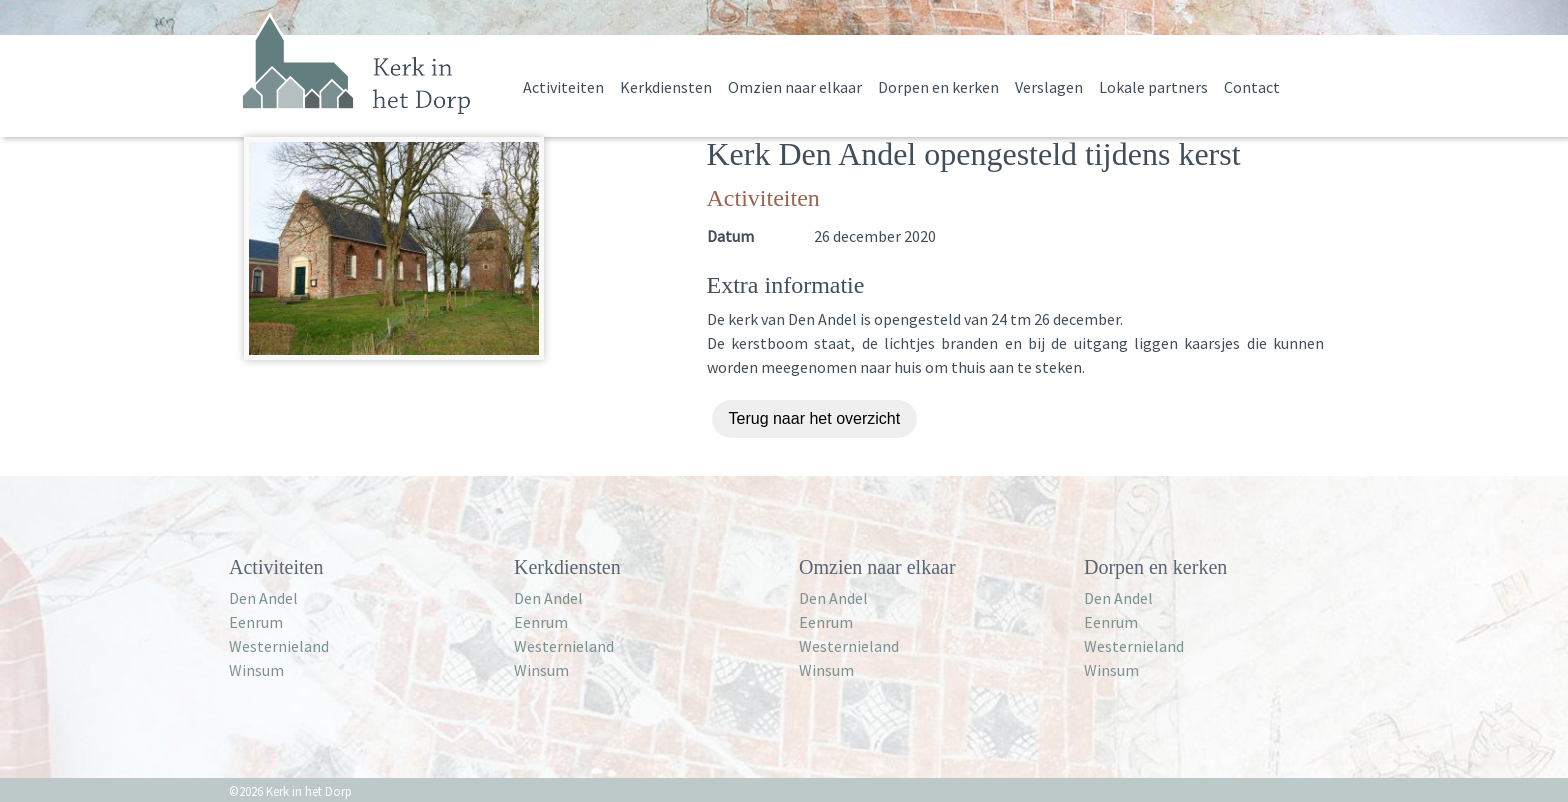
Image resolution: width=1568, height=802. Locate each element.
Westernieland (279, 646)
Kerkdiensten (666, 87)
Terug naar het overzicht (815, 418)
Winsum (256, 670)
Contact (1252, 87)
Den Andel (263, 598)
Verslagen (1049, 87)
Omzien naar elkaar (795, 87)
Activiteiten (563, 87)
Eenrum (256, 622)
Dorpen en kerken (938, 87)
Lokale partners (1153, 87)
